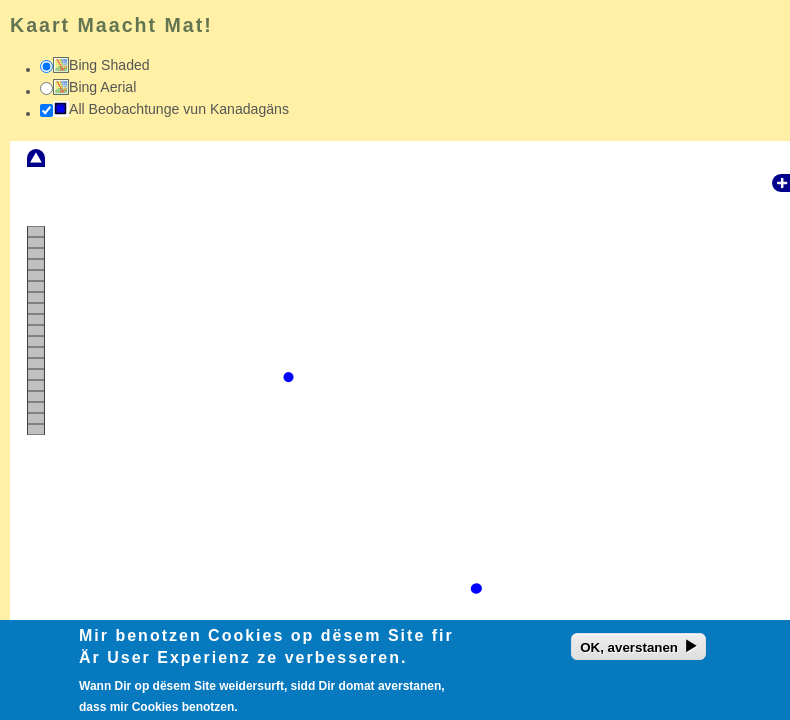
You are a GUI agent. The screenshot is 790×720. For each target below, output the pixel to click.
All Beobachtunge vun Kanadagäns (179, 109)
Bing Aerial (102, 87)
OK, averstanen (629, 652)
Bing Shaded (109, 65)
